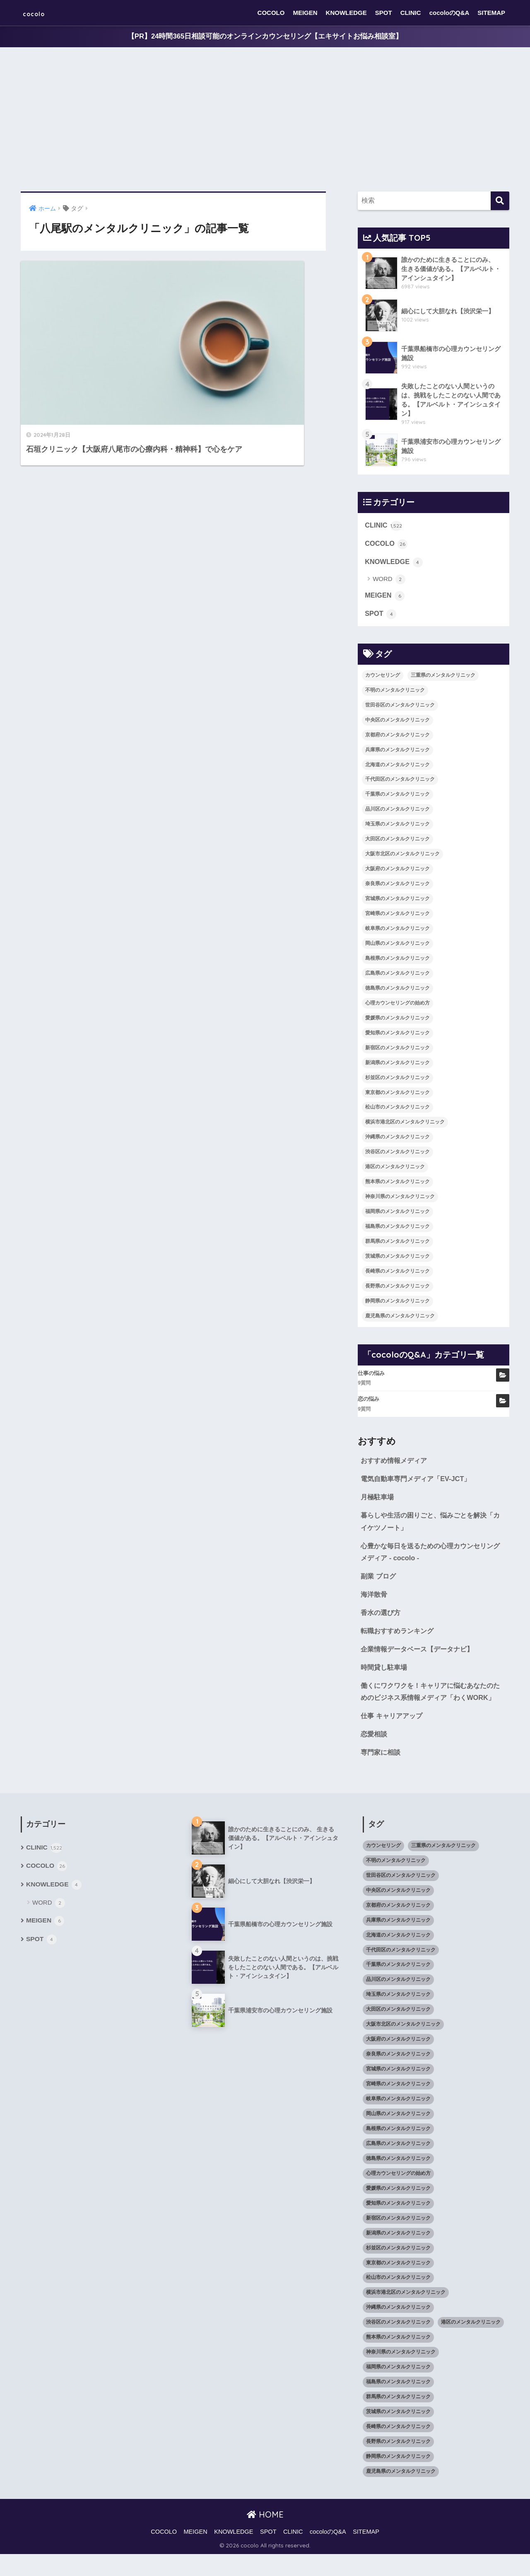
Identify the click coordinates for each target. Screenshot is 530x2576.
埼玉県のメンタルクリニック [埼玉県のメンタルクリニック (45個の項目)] (397, 827)
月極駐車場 (378, 1501)
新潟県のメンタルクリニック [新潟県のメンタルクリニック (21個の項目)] (397, 1065)
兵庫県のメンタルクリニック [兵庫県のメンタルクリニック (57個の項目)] (397, 752)
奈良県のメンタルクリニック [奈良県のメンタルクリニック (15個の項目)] (397, 887)
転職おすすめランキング (399, 1637)
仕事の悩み (371, 1376)
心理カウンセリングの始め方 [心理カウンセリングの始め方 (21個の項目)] (397, 1006)
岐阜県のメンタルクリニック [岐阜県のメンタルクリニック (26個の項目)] (397, 931)
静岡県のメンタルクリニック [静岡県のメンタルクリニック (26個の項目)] (397, 1304)
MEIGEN (305, 12)
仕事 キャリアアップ (393, 1737)
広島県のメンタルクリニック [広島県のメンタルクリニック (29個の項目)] (397, 976)
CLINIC (410, 12)
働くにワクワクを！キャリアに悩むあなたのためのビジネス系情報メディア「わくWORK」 (431, 1705)
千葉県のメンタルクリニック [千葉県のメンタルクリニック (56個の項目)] (397, 797)
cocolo (39, 13)
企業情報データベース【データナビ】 (420, 1656)
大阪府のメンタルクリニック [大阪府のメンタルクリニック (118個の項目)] (397, 872)
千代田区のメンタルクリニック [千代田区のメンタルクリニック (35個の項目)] (400, 782)
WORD (389, 582)
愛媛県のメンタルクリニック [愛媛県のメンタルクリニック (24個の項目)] (397, 1021)
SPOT (383, 12)
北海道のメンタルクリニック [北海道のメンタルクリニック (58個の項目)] (397, 767)
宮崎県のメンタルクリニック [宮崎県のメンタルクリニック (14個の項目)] (397, 916)
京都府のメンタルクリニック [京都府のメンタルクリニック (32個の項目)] (397, 738)
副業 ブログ (379, 1582)
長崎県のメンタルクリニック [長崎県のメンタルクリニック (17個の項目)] (397, 1274)
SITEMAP (491, 12)
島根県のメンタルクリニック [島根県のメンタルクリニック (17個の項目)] (397, 961)
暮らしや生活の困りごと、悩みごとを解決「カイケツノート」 (427, 1526)
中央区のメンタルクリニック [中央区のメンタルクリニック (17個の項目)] (397, 723)
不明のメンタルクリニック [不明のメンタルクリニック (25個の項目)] (395, 693)
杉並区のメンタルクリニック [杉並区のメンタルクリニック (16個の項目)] (397, 1080)
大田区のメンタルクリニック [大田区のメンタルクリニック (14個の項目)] (397, 842)
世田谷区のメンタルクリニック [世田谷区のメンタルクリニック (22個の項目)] (400, 708)
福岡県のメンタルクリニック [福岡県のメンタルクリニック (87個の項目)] (397, 1214)
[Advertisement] (265, 120)
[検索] (500, 201)
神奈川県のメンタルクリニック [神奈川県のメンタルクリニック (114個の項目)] (400, 1200)
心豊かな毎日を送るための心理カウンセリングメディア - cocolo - (431, 1557)
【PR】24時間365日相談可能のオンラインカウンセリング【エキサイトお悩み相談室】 (265, 37)
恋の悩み (368, 1402)
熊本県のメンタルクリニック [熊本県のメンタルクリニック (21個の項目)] (397, 1185)
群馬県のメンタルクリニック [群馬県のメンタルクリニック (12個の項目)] (397, 1244)
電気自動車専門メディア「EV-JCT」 (419, 1482)
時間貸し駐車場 (385, 1674)
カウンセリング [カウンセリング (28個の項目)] (382, 678)
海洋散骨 (375, 1600)
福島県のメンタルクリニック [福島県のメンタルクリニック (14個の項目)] (397, 1229)
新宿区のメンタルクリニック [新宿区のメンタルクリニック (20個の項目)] (397, 1050)
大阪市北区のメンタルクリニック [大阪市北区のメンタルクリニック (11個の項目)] (402, 857)
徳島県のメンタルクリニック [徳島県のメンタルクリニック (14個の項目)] (397, 991)
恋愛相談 (375, 1755)
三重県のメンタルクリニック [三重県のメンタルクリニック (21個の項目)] (443, 678)
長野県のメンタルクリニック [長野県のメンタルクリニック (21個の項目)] (397, 1289)
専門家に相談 (382, 1774)
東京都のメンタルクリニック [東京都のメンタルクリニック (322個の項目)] (397, 1095)
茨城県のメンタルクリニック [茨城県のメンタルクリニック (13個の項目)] (397, 1259)
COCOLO (271, 12)
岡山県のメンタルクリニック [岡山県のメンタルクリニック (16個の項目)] (397, 946)
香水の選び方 (382, 1619)
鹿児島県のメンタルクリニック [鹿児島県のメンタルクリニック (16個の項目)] (400, 1319)
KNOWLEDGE (346, 12)
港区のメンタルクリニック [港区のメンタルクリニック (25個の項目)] (395, 1170)
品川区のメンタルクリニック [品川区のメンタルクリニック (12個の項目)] (397, 812)
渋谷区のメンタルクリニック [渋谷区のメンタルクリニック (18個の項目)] (397, 1155)
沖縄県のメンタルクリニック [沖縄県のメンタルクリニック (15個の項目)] (397, 1140)
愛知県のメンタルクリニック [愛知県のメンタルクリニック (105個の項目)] (397, 1036)
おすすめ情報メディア (396, 1463)
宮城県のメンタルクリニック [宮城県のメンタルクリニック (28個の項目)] (397, 901)
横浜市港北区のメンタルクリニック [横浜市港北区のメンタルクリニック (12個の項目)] (405, 1125)
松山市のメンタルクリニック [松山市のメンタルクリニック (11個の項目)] (397, 1110)
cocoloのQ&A (449, 12)
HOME (265, 2536)
